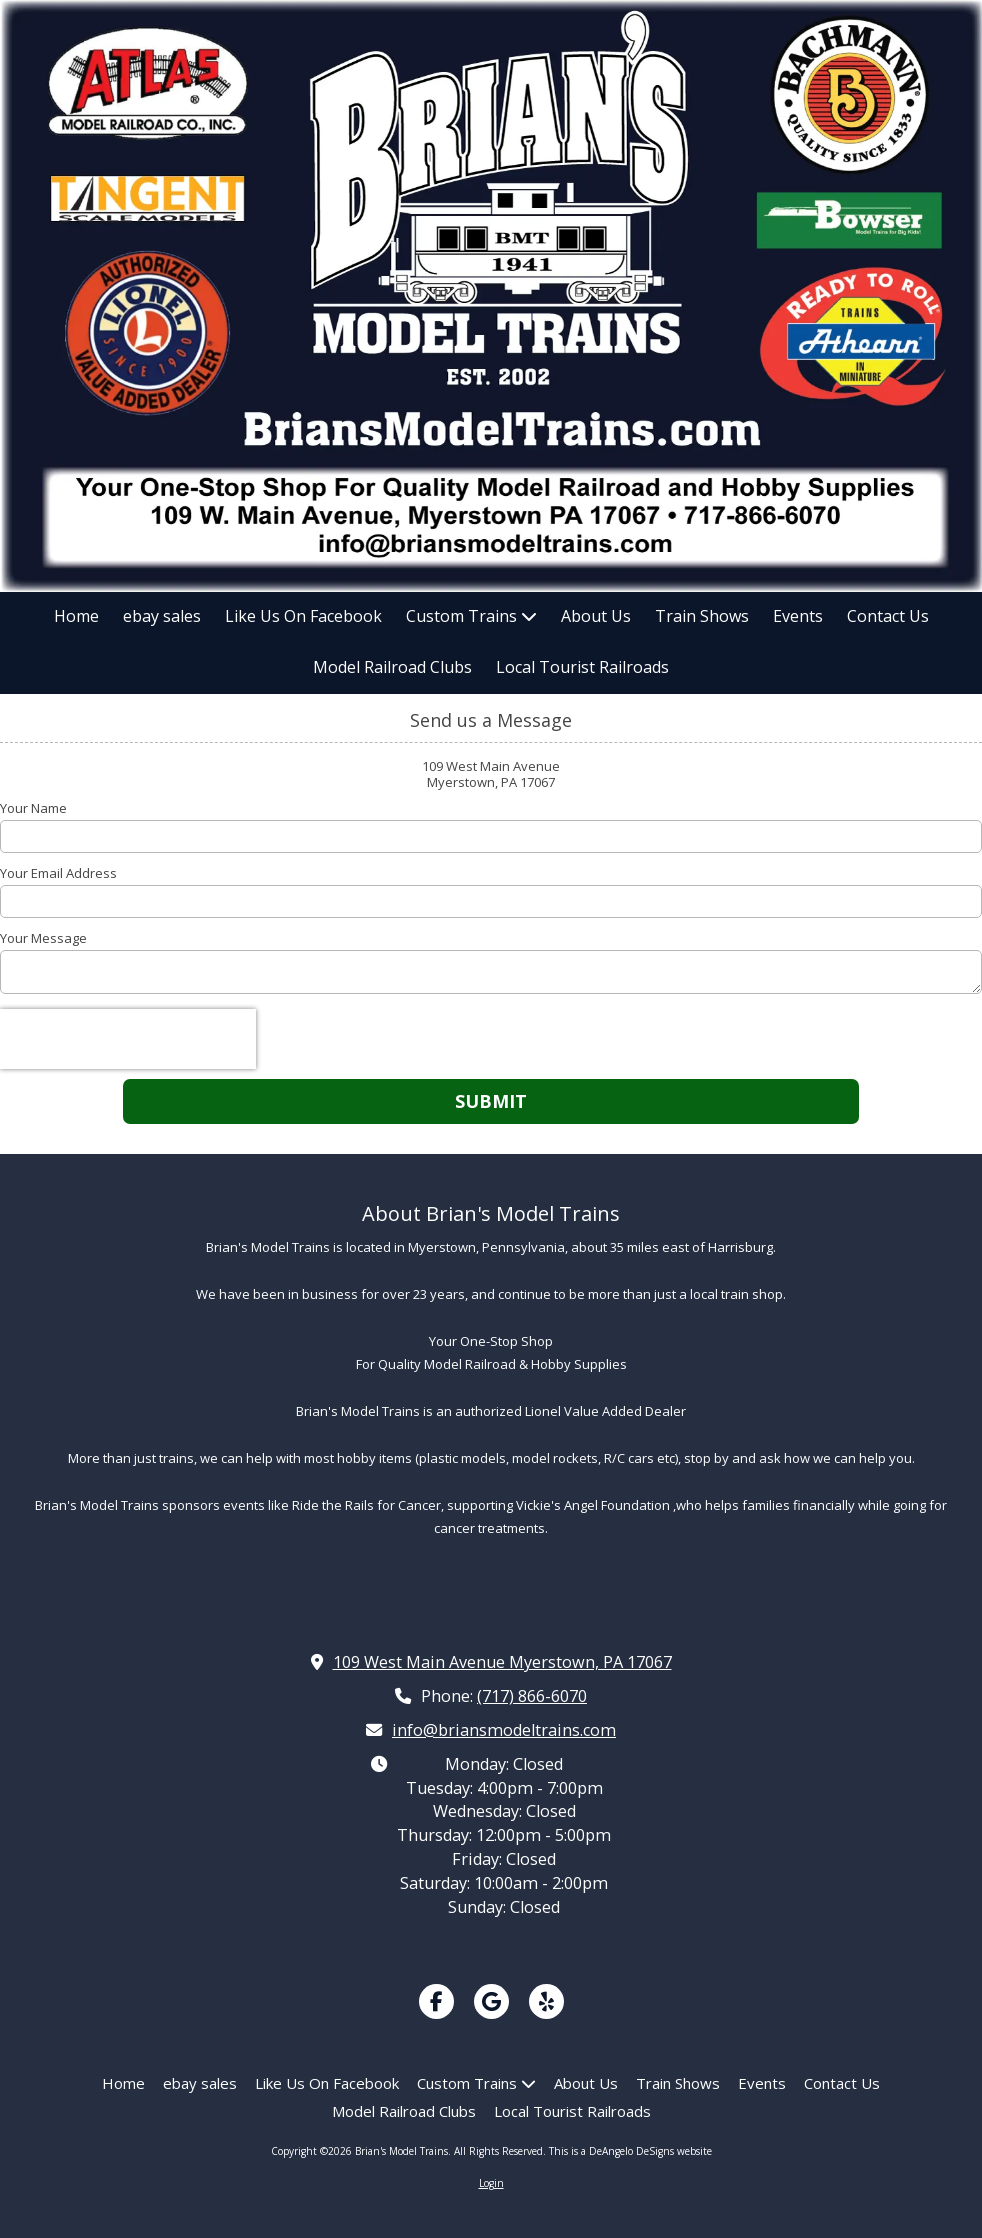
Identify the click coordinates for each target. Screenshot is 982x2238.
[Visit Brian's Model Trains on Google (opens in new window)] (491, 2001)
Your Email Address (58, 873)
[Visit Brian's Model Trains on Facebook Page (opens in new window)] (436, 2001)
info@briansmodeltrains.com (504, 1730)
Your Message (43, 938)
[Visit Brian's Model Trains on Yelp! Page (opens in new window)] (546, 2001)
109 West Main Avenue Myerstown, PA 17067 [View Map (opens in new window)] (502, 1662)
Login (491, 2183)
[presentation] (128, 1039)
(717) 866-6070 (532, 1696)
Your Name (33, 808)
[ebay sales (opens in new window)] (162, 617)
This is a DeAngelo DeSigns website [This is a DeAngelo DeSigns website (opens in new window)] (630, 2151)
